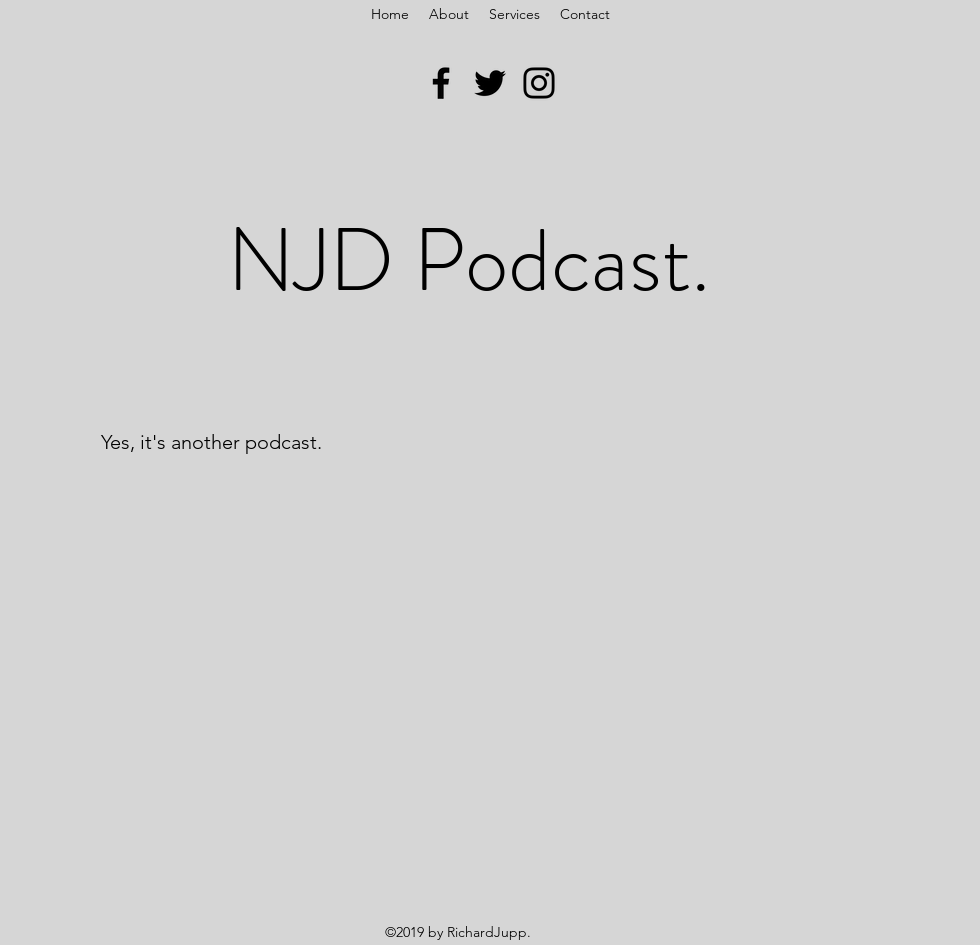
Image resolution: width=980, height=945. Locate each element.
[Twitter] (490, 83)
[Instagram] (539, 83)
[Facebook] (441, 83)
